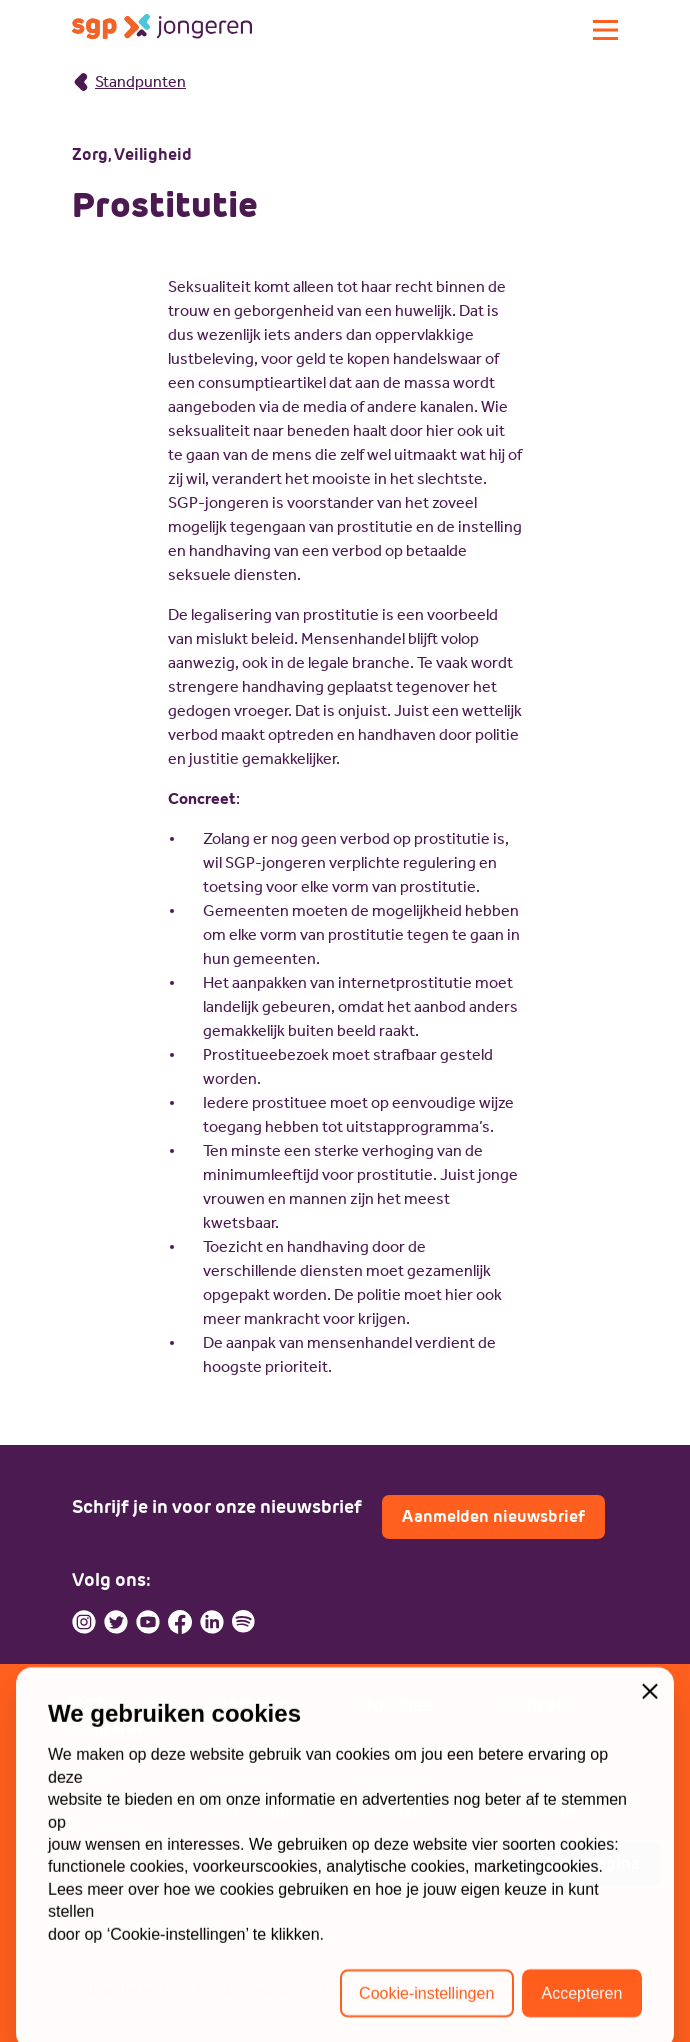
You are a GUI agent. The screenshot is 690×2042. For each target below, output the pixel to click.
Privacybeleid (119, 1989)
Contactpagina (582, 1863)
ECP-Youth (253, 1810)
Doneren (391, 1810)
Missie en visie (123, 1802)
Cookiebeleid (242, 1989)
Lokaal (238, 1840)
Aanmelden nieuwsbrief (493, 1516)
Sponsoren (398, 1840)
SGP (231, 1750)
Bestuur (100, 1772)
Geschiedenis (121, 1832)
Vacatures (395, 1780)
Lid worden (399, 1750)
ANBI (336, 1989)
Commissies (116, 1862)
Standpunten (129, 81)
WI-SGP (243, 1780)
